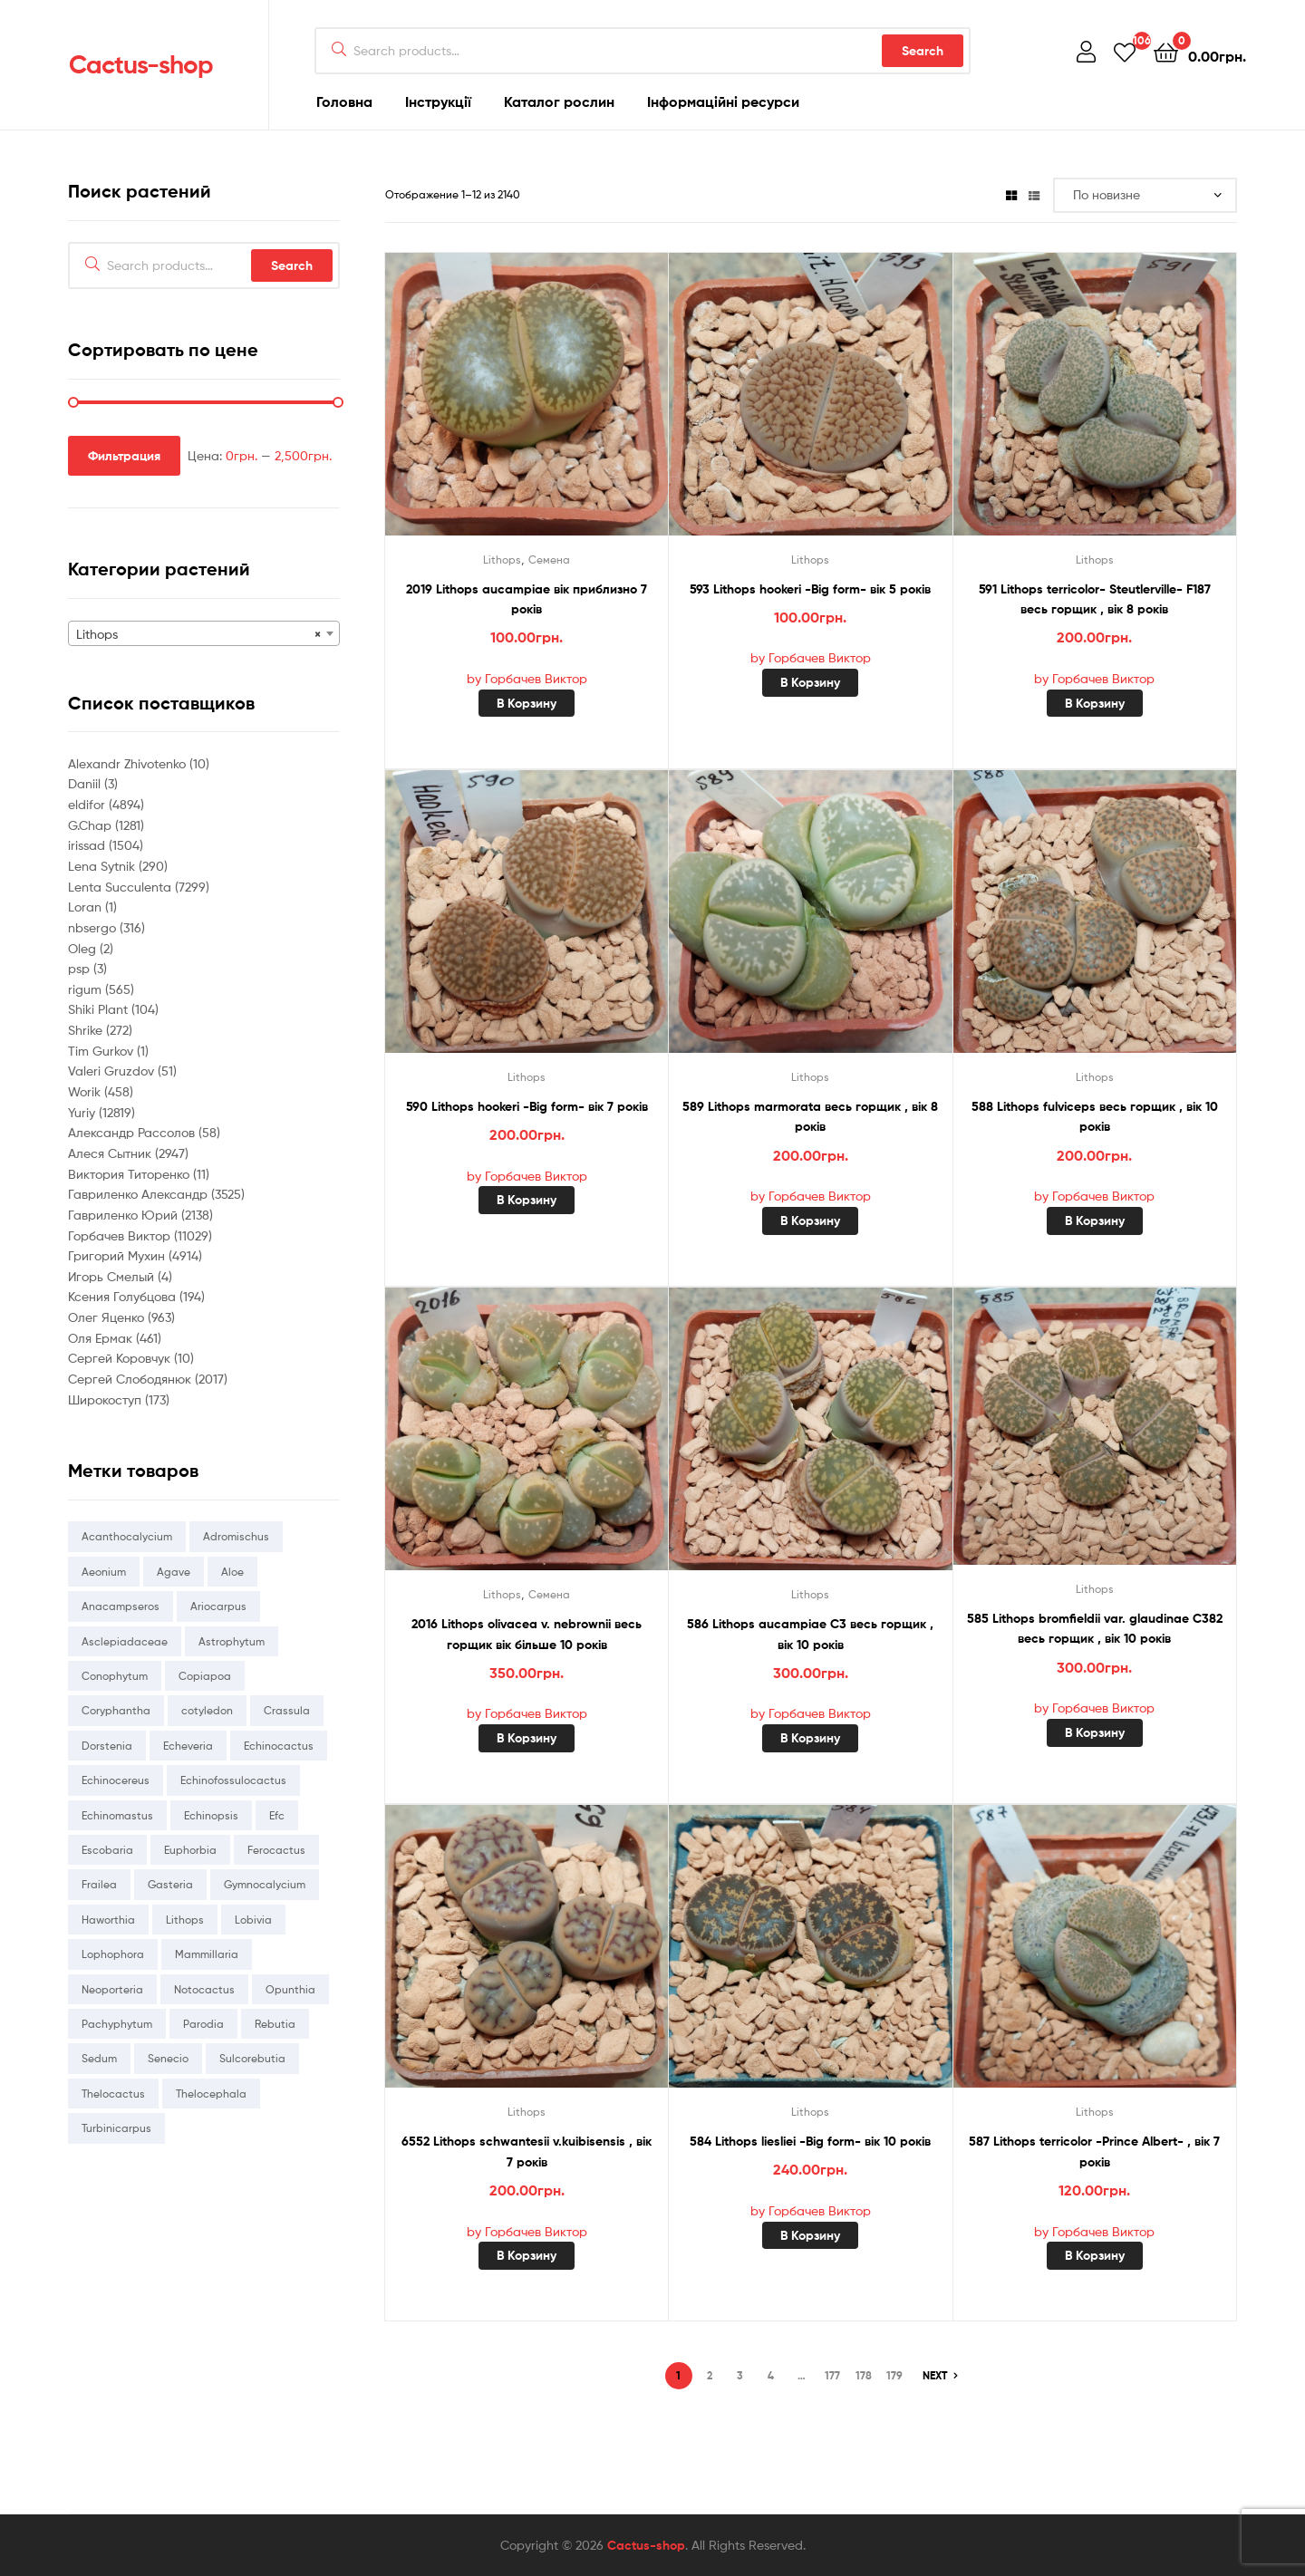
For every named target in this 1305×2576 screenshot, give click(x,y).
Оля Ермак (102, 1338)
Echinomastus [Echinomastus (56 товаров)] (117, 1815)
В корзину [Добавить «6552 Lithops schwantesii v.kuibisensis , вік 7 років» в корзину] (526, 2255)
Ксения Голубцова (123, 1296)
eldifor (88, 804)
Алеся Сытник (111, 1153)
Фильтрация (124, 456)
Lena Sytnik (103, 865)
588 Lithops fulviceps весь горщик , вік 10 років (1095, 1116)
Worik (86, 1091)
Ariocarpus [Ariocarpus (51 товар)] (218, 1606)
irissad (88, 845)
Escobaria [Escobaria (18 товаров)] (107, 1850)
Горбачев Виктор (121, 1235)
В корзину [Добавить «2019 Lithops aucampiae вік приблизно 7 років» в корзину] (526, 703)
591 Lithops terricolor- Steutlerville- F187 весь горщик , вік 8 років (1095, 599)
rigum (86, 989)
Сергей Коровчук (121, 1357)
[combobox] (204, 633)
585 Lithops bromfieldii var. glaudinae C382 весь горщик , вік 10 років (1095, 1628)
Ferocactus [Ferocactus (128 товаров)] (276, 1850)
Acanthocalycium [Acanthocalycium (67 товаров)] (127, 1536)
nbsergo (94, 927)
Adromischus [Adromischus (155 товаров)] (236, 1536)
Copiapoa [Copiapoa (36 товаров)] (205, 1676)
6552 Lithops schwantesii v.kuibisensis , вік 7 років (526, 2151)
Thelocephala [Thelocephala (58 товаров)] (211, 2093)
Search (922, 51)
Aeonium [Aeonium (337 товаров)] (104, 1571)
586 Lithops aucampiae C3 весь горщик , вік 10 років (810, 1634)
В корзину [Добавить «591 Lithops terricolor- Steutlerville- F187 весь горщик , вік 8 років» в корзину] (1095, 703)
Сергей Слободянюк (131, 1378)
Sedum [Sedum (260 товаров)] (99, 2058)
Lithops (502, 559)
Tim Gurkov (102, 1050)
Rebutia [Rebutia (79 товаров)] (275, 2024)
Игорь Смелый (113, 1276)
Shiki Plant (99, 1009)
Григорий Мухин (118, 1255)
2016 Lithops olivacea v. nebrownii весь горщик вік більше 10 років (526, 1634)
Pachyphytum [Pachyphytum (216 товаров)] (117, 2024)
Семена (549, 559)
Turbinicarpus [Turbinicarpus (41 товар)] (116, 2128)
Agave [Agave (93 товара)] (173, 1571)
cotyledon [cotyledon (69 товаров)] (207, 1710)
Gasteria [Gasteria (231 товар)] (170, 1884)
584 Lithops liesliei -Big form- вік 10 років (810, 2141)
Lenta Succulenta (121, 886)
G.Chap (91, 825)
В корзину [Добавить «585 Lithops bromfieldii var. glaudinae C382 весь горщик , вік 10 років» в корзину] (1095, 1732)
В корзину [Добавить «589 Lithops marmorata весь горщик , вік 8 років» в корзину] (810, 1220)
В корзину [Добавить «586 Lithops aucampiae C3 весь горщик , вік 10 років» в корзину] (810, 1738)
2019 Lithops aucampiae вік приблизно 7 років (526, 599)
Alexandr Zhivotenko (128, 763)
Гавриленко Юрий (124, 1214)
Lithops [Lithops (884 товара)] (185, 1919)
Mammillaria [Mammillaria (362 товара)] (206, 1954)
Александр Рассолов (133, 1132)
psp (80, 968)
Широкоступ (106, 1399)
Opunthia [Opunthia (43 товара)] (290, 1989)
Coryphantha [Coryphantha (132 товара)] (116, 1710)
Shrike (87, 1029)
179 (894, 2375)
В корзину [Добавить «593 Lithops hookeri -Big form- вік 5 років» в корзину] (810, 682)
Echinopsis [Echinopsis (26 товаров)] (211, 1815)
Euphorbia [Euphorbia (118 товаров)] (190, 1850)
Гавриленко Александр (139, 1193)
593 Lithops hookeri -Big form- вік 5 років (810, 589)
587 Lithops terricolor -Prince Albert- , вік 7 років (1094, 2151)
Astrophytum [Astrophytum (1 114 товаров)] (231, 1641)
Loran (86, 906)
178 (864, 2375)
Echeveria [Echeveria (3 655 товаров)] (188, 1745)
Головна (344, 101)
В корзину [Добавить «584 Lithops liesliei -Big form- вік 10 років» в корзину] (810, 2235)
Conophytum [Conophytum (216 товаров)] (115, 1676)
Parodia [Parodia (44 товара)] (203, 2024)
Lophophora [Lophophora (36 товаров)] (113, 1954)
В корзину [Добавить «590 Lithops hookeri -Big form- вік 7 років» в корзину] (526, 1200)
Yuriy (83, 1112)
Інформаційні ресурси (723, 101)
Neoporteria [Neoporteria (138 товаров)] (112, 1989)
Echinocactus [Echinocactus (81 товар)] (279, 1745)
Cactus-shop (141, 64)
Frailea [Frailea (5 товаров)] (99, 1884)
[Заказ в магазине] (1145, 195)
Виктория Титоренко (130, 1174)
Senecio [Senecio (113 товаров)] (168, 2058)
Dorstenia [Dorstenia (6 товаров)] (107, 1745)
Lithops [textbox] (198, 634)
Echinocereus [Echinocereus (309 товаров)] (116, 1780)
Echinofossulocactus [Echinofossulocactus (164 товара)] (233, 1780)
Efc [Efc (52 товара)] (277, 1815)
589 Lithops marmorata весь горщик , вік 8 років (810, 1116)
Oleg (84, 948)
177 (832, 2375)
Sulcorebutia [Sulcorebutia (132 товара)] (252, 2058)
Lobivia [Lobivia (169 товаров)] (253, 1919)
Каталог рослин (559, 101)
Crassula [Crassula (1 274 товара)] (287, 1710)
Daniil (86, 783)
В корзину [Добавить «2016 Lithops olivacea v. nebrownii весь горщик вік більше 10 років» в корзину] (526, 1738)
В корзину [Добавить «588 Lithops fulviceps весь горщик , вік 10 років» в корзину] (1095, 1220)
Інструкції (438, 101)
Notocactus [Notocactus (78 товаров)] (204, 1989)
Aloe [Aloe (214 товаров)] (232, 1571)
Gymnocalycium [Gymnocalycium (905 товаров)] (264, 1884)
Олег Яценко (108, 1317)
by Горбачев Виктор (527, 678)
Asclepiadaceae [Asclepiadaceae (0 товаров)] (125, 1641)
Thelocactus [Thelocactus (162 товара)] (113, 2093)
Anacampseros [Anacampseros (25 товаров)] (121, 1606)
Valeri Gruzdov (113, 1070)
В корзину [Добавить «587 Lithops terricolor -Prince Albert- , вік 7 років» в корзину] (1095, 2255)
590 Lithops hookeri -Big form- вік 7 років (527, 1106)
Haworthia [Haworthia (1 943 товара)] (108, 1919)
